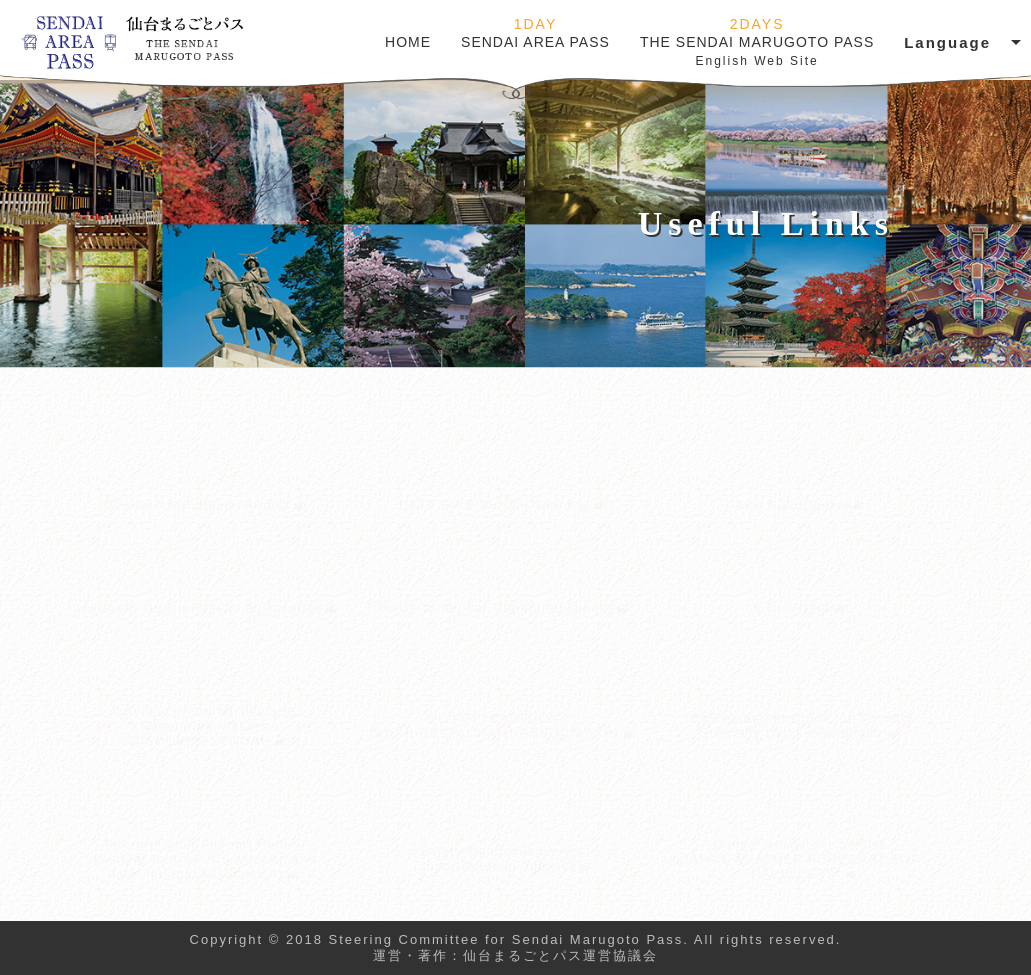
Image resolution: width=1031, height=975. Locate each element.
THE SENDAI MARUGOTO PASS (757, 42)
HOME (408, 42)
